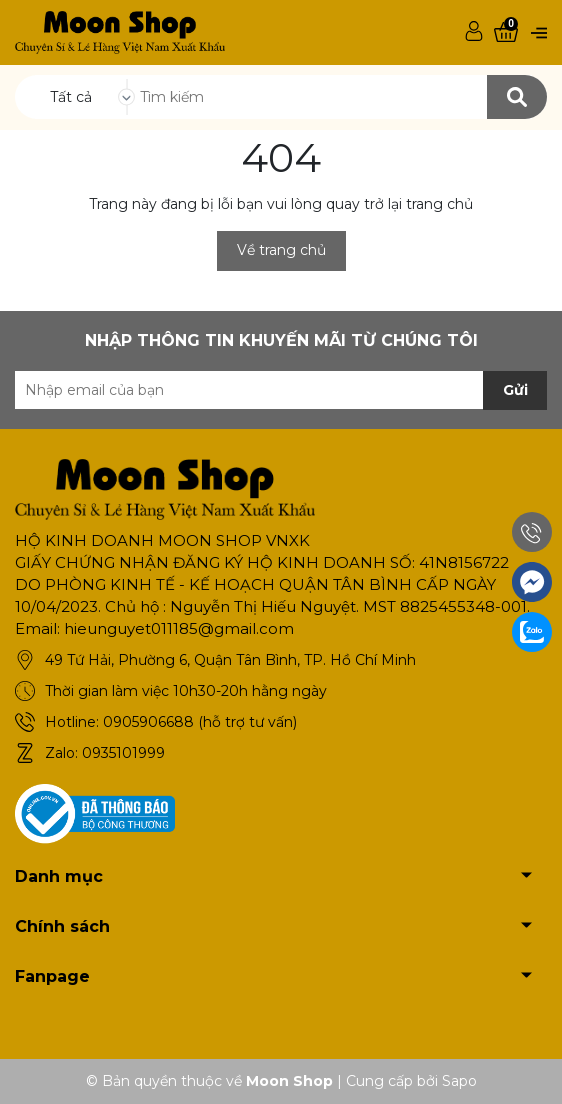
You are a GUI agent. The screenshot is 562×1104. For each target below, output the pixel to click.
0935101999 (123, 753)
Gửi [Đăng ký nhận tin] (515, 390)
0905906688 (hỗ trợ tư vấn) (200, 722)
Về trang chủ (281, 250)
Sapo (459, 1081)
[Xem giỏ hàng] (506, 32)
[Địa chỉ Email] (281, 390)
